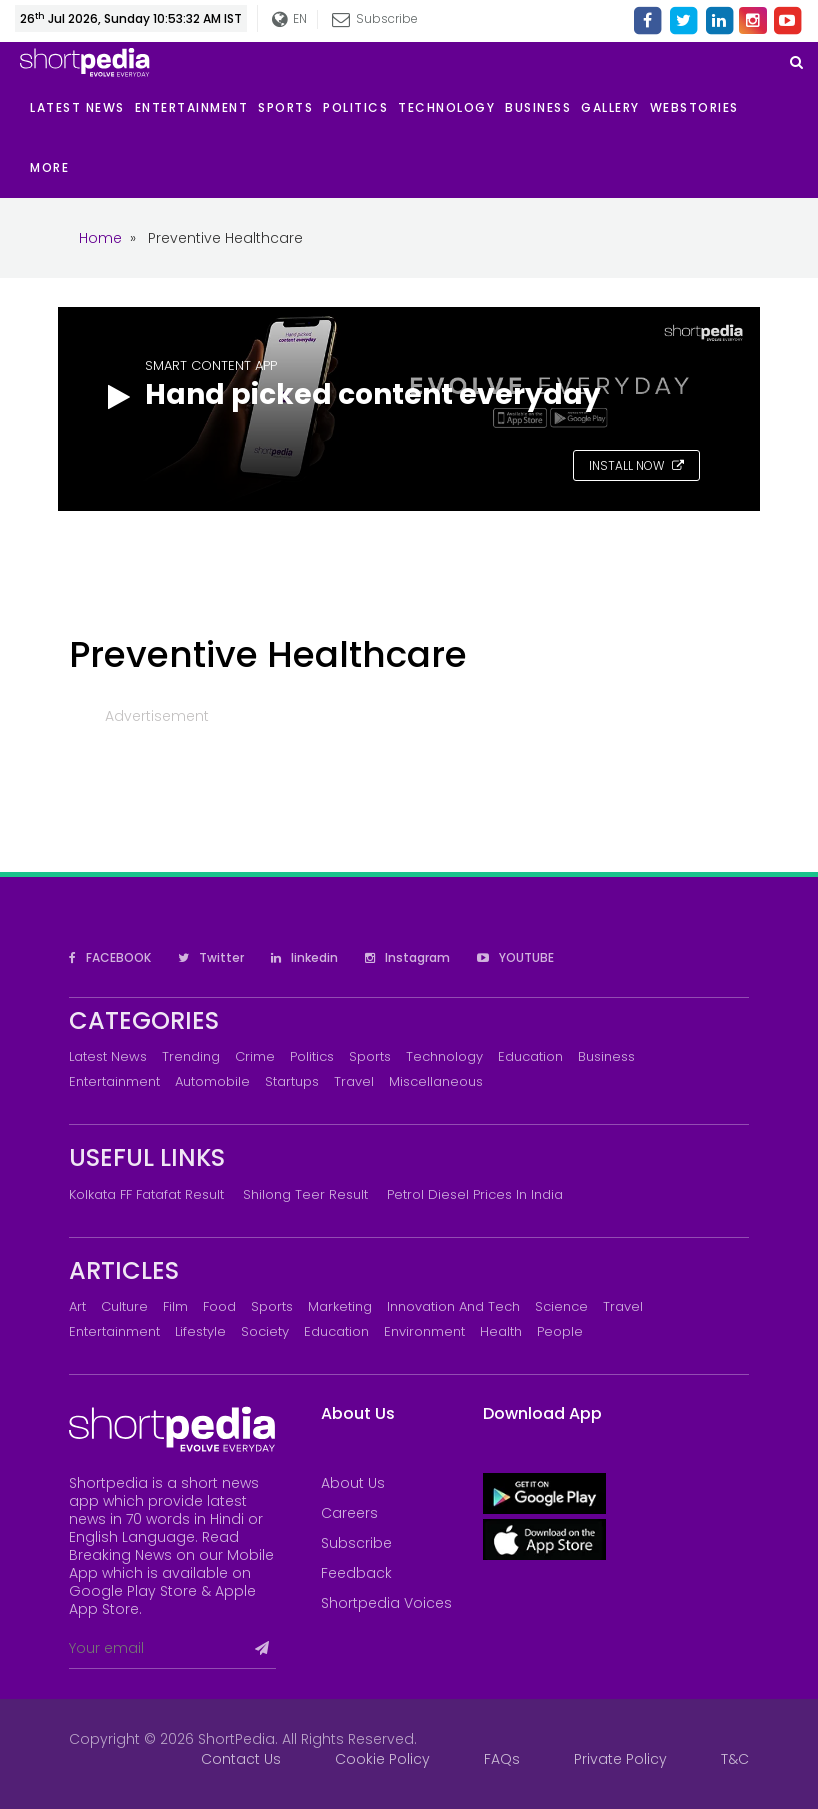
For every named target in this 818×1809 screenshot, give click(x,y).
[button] (54, 168)
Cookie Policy (382, 1759)
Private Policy (620, 1759)
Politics (312, 1056)
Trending (191, 1056)
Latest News (108, 1056)
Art (77, 1306)
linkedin (304, 957)
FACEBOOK (110, 957)
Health (501, 1331)
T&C (735, 1759)
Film (175, 1306)
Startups (292, 1081)
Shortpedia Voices (386, 1603)
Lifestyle (200, 1331)
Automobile (212, 1081)
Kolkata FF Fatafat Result (146, 1194)
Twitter (211, 957)
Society (265, 1331)
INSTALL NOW (636, 465)
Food (219, 1306)
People (560, 1331)
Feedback (356, 1573)
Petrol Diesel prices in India (475, 1194)
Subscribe (375, 18)
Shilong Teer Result (305, 1194)
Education (530, 1056)
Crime (255, 1056)
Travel (354, 1081)
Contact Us (241, 1759)
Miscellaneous (436, 1081)
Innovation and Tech (453, 1306)
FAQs (502, 1759)
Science (561, 1306)
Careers (349, 1513)
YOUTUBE (515, 957)
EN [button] (289, 19)
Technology (444, 1056)
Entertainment (114, 1081)
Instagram (407, 957)
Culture (124, 1306)
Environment (424, 1331)
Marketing (340, 1306)
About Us (353, 1483)
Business (606, 1056)
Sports (370, 1056)
